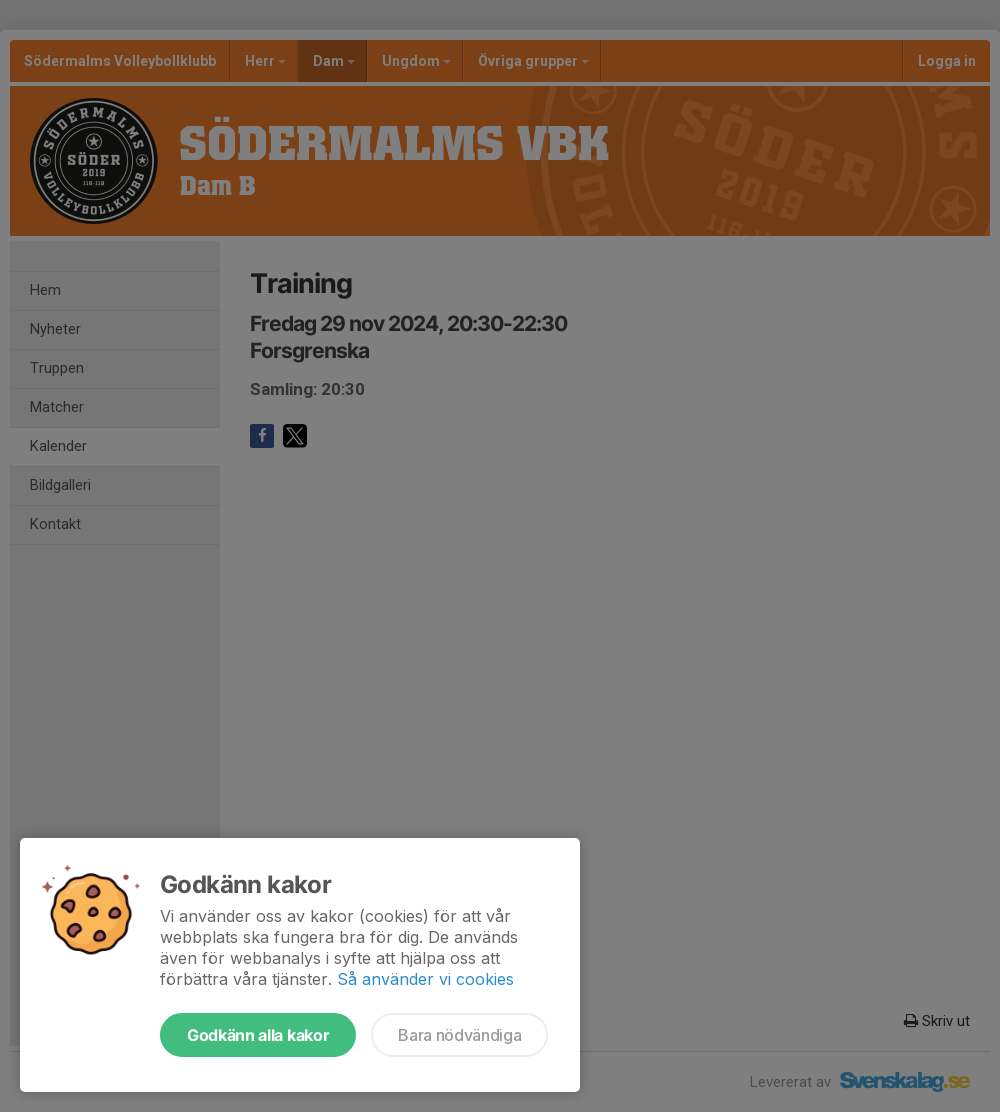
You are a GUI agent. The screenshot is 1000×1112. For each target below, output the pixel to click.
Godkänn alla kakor (258, 1035)
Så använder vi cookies (425, 979)
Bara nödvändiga (459, 1035)
